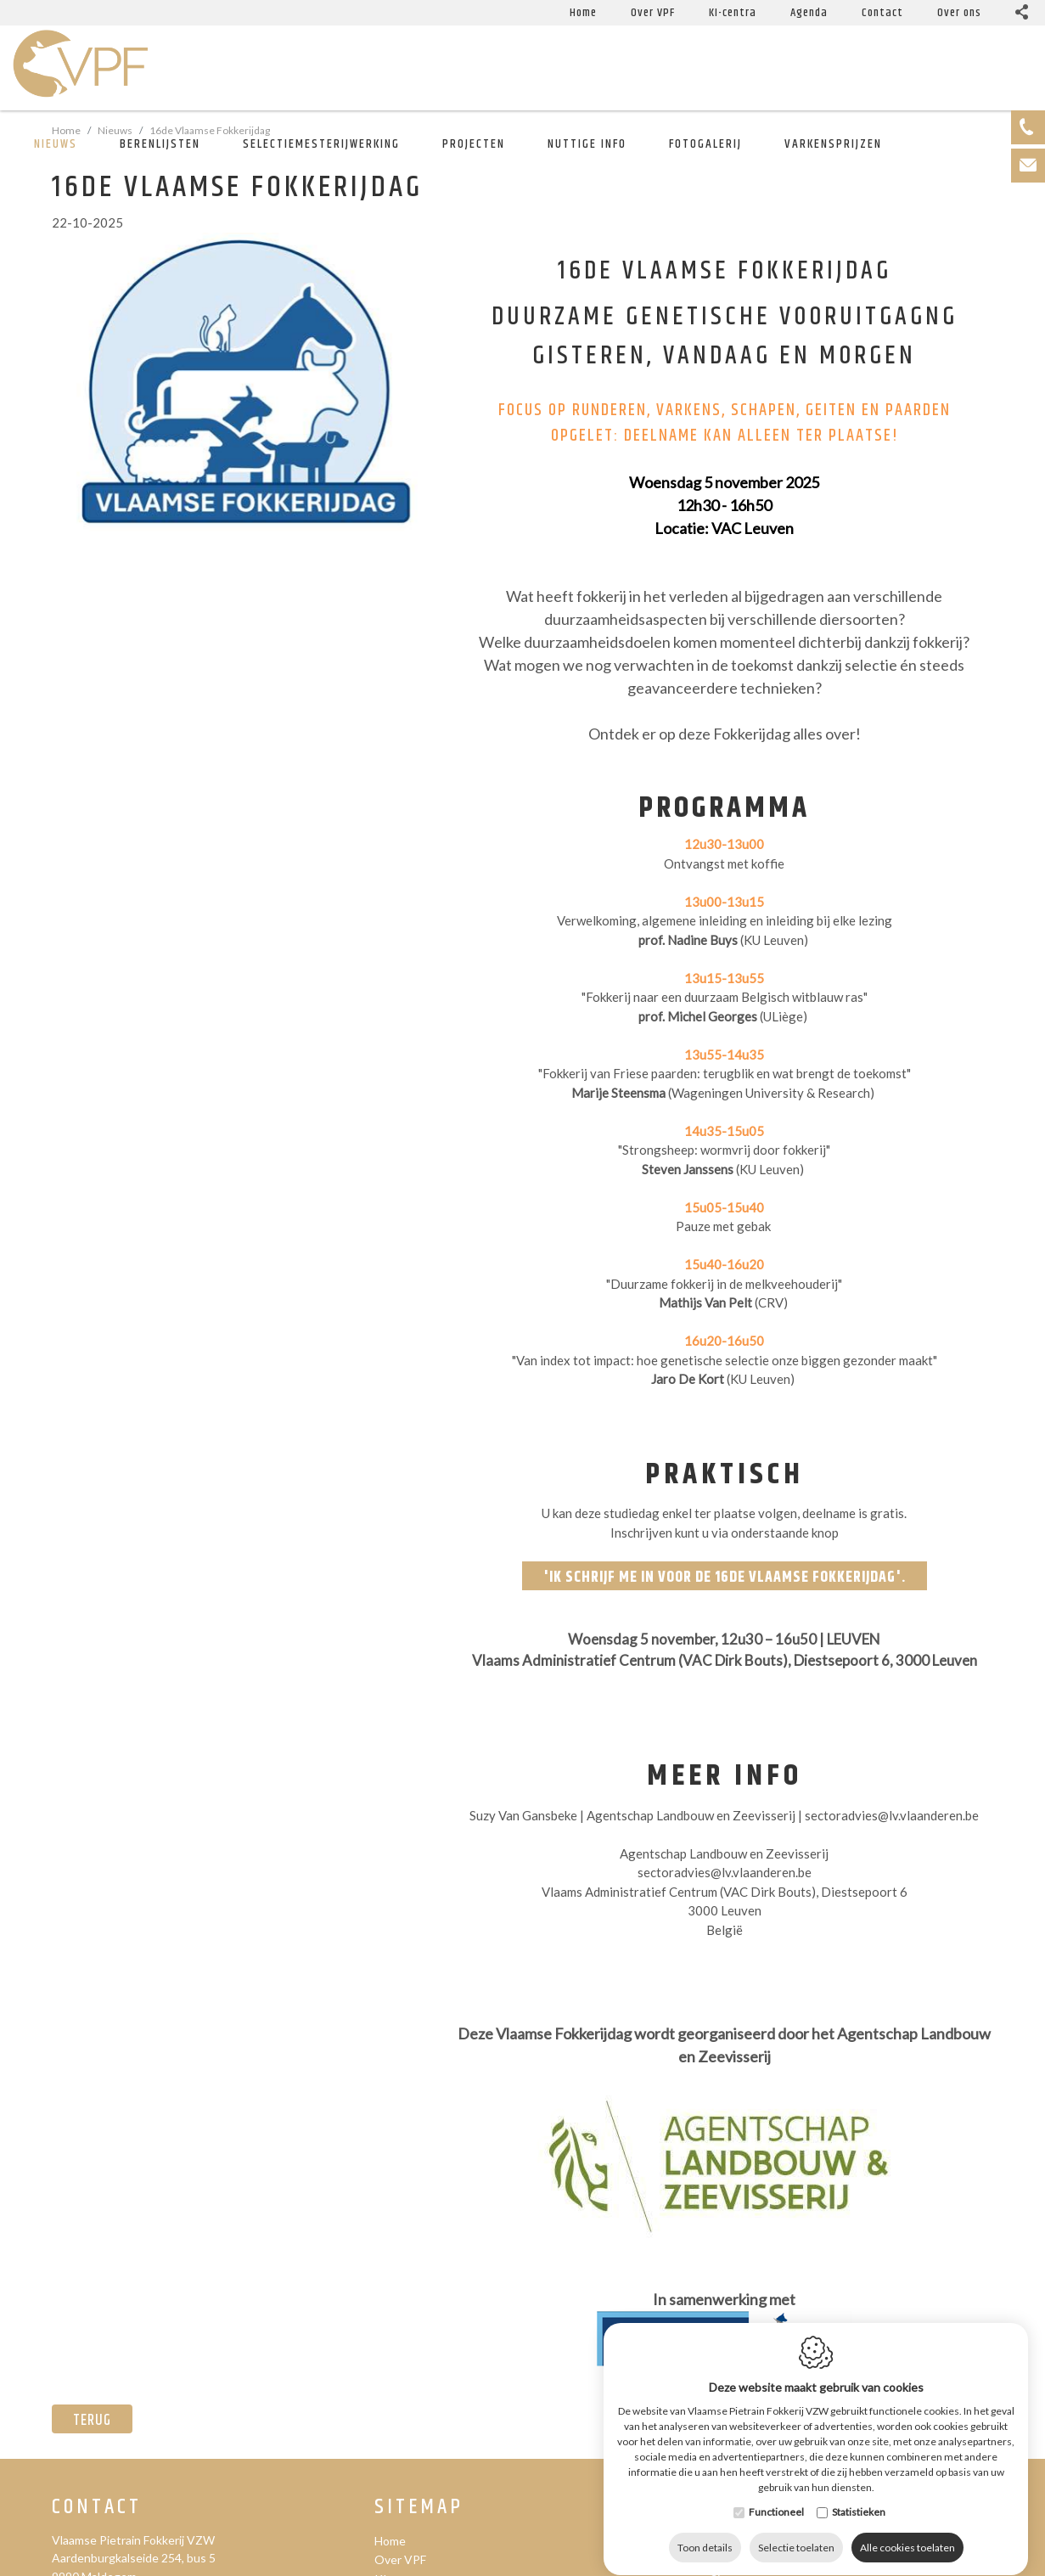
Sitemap (419, 2508)
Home (390, 2541)
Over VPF (400, 2559)
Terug (92, 2421)
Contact (97, 2508)
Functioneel (776, 2538)
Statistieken (858, 2538)
